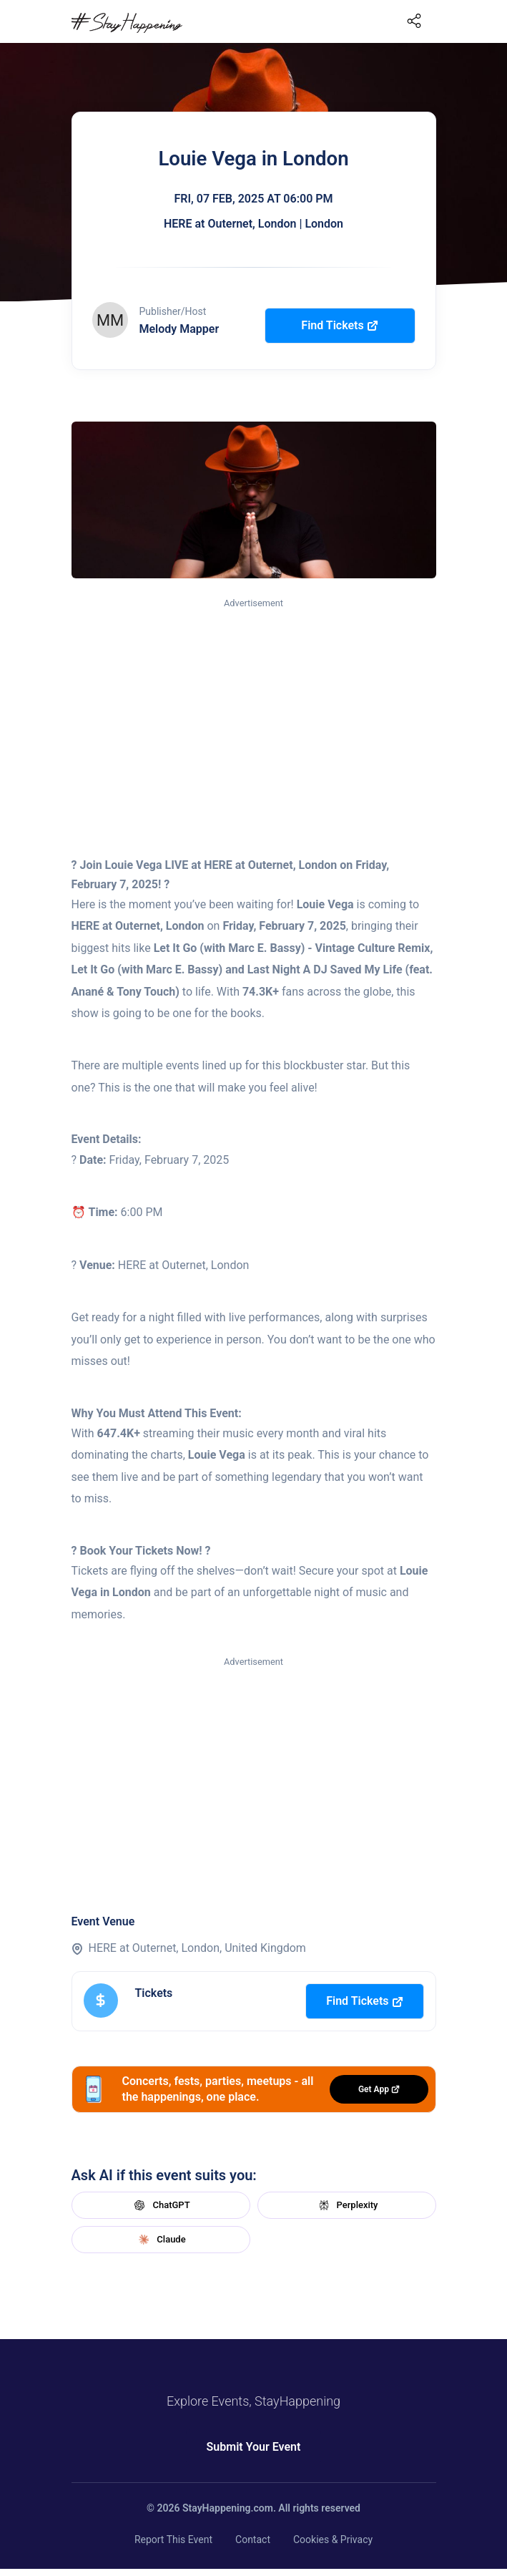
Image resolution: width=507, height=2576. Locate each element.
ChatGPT (160, 2205)
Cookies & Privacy (333, 2539)
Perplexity (346, 2205)
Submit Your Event (254, 2447)
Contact (252, 2539)
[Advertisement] (254, 718)
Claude (160, 2239)
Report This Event (173, 2539)
